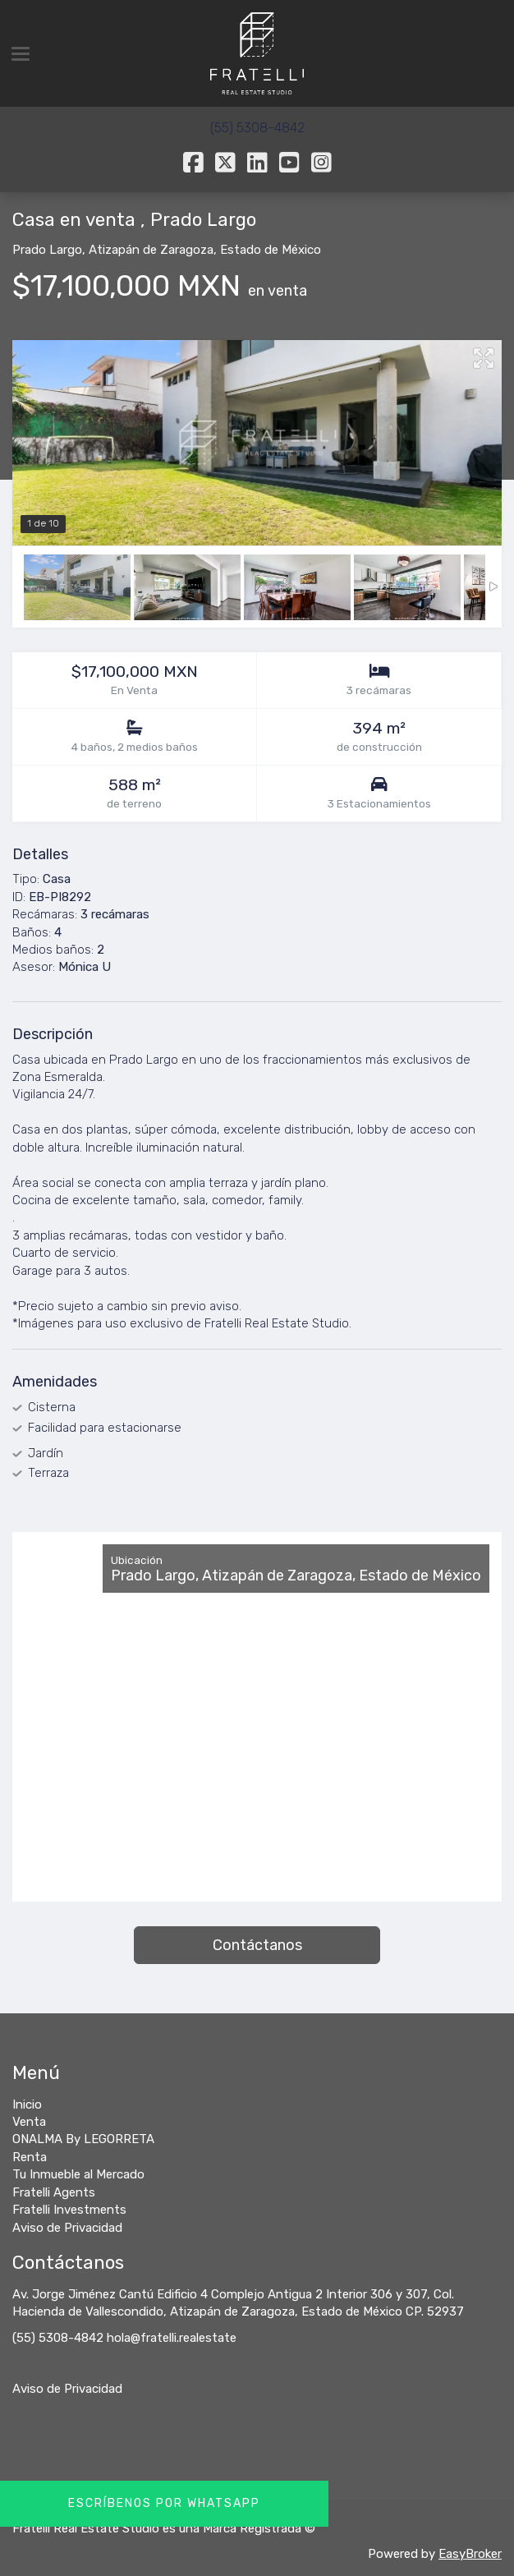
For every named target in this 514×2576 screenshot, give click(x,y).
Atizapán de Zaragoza (151, 249)
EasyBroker (470, 2553)
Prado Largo (47, 249)
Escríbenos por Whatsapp (164, 2503)
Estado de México (270, 249)
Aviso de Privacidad (67, 2388)
